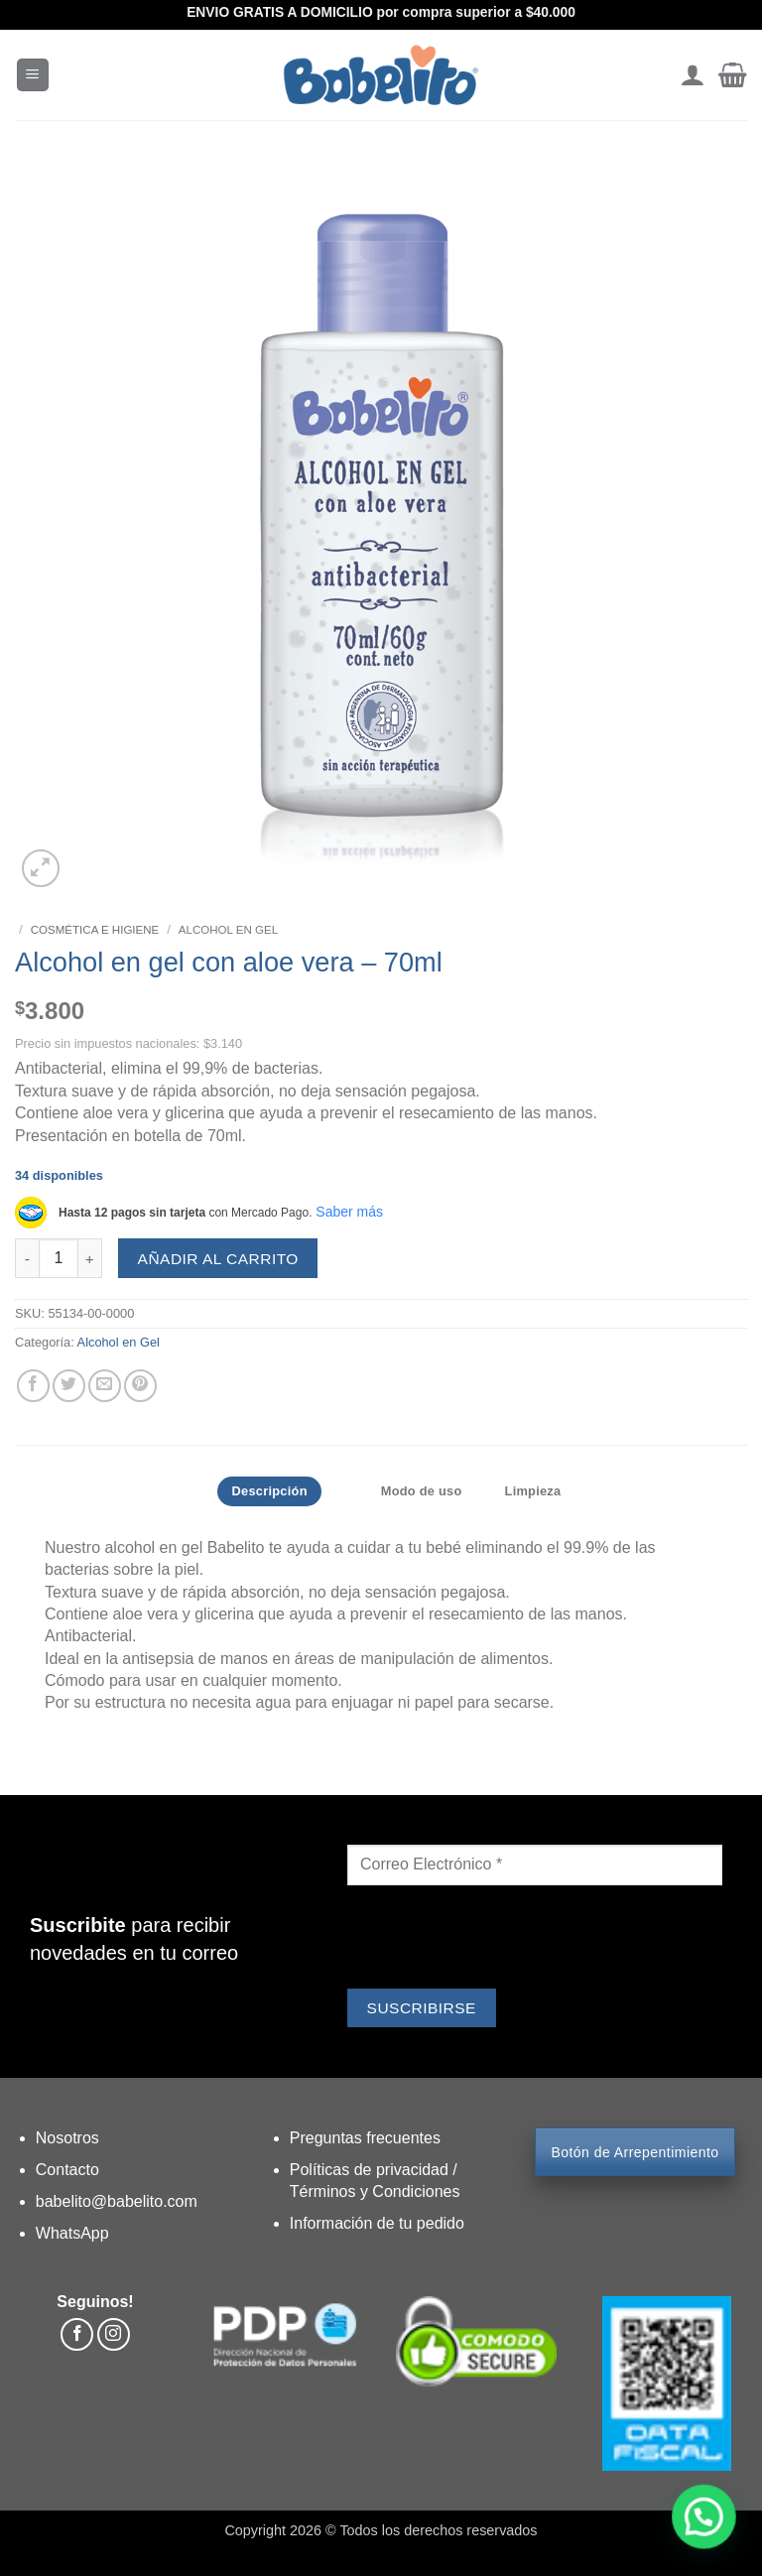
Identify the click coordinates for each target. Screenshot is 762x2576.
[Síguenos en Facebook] (77, 2334)
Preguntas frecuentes (365, 2137)
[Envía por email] (104, 1385)
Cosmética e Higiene (95, 930)
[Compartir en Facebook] (33, 1385)
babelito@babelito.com (116, 2201)
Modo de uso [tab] (424, 1490)
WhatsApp (72, 2233)
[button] (33, 75)
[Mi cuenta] (692, 75)
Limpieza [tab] (533, 1490)
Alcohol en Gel (228, 930)
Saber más (349, 1212)
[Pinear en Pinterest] (140, 1385)
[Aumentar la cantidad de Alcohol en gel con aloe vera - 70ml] (90, 1258)
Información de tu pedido (377, 2223)
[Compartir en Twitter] (69, 1385)
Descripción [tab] (273, 1490)
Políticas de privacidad (371, 2169)
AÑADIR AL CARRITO (218, 1258)
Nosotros (67, 2137)
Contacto (67, 2169)
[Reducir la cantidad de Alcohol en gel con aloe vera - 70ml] (27, 1258)
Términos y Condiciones (375, 2191)
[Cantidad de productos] (58, 1258)
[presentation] (498, 1940)
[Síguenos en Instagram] (113, 2334)
